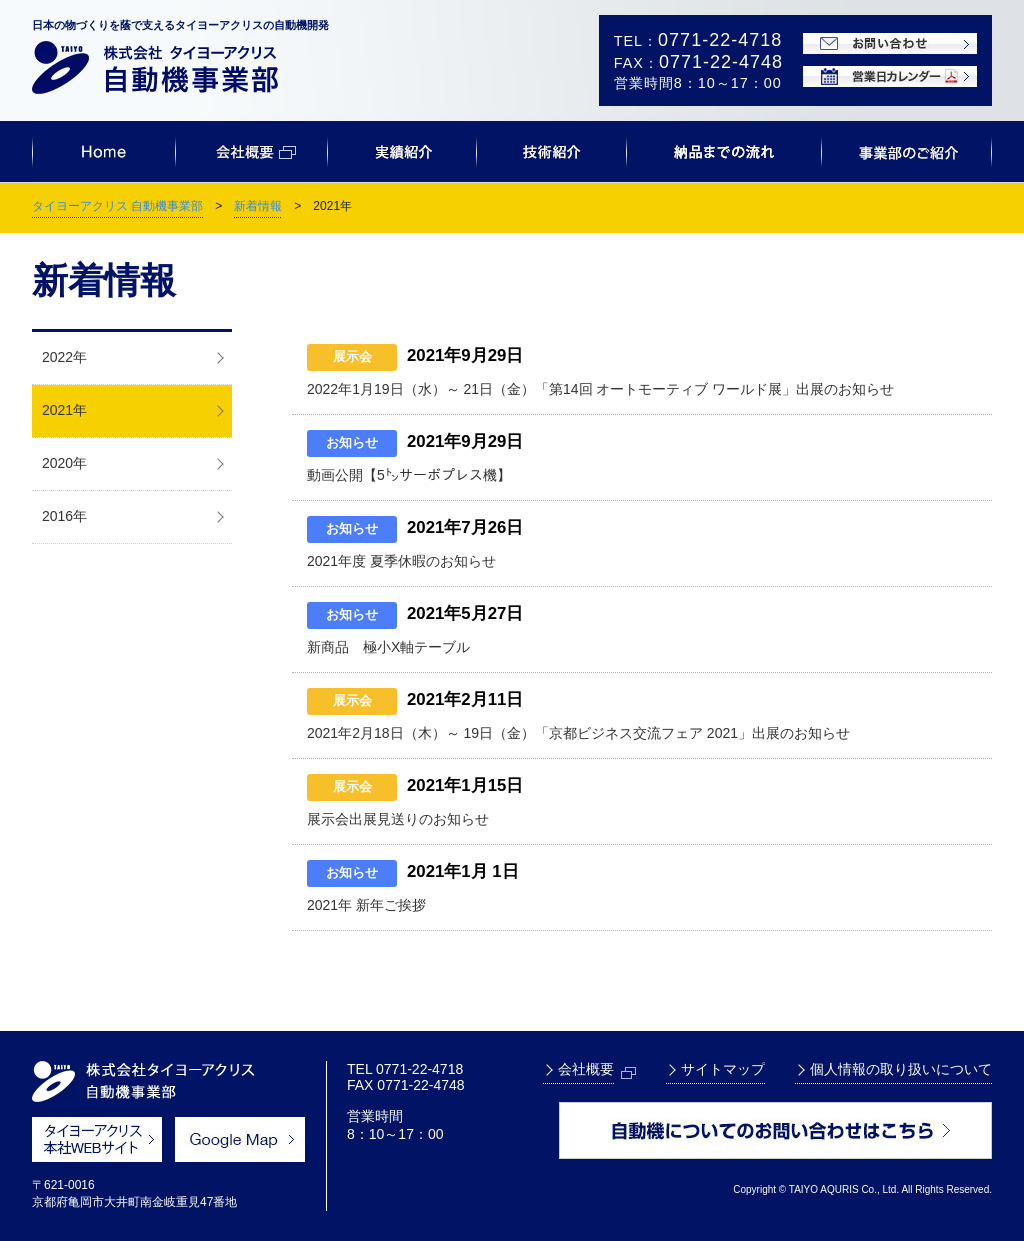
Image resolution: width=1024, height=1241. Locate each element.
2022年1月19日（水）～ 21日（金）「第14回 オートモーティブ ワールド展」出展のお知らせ (600, 389)
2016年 (64, 516)
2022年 (64, 357)
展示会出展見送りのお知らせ (398, 819)
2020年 (64, 463)
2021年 (64, 410)
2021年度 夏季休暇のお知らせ (401, 561)
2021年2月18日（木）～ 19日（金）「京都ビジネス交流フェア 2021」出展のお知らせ (578, 733)
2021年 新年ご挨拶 (366, 905)
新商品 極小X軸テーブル (388, 647)
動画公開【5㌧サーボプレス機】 (409, 475)
